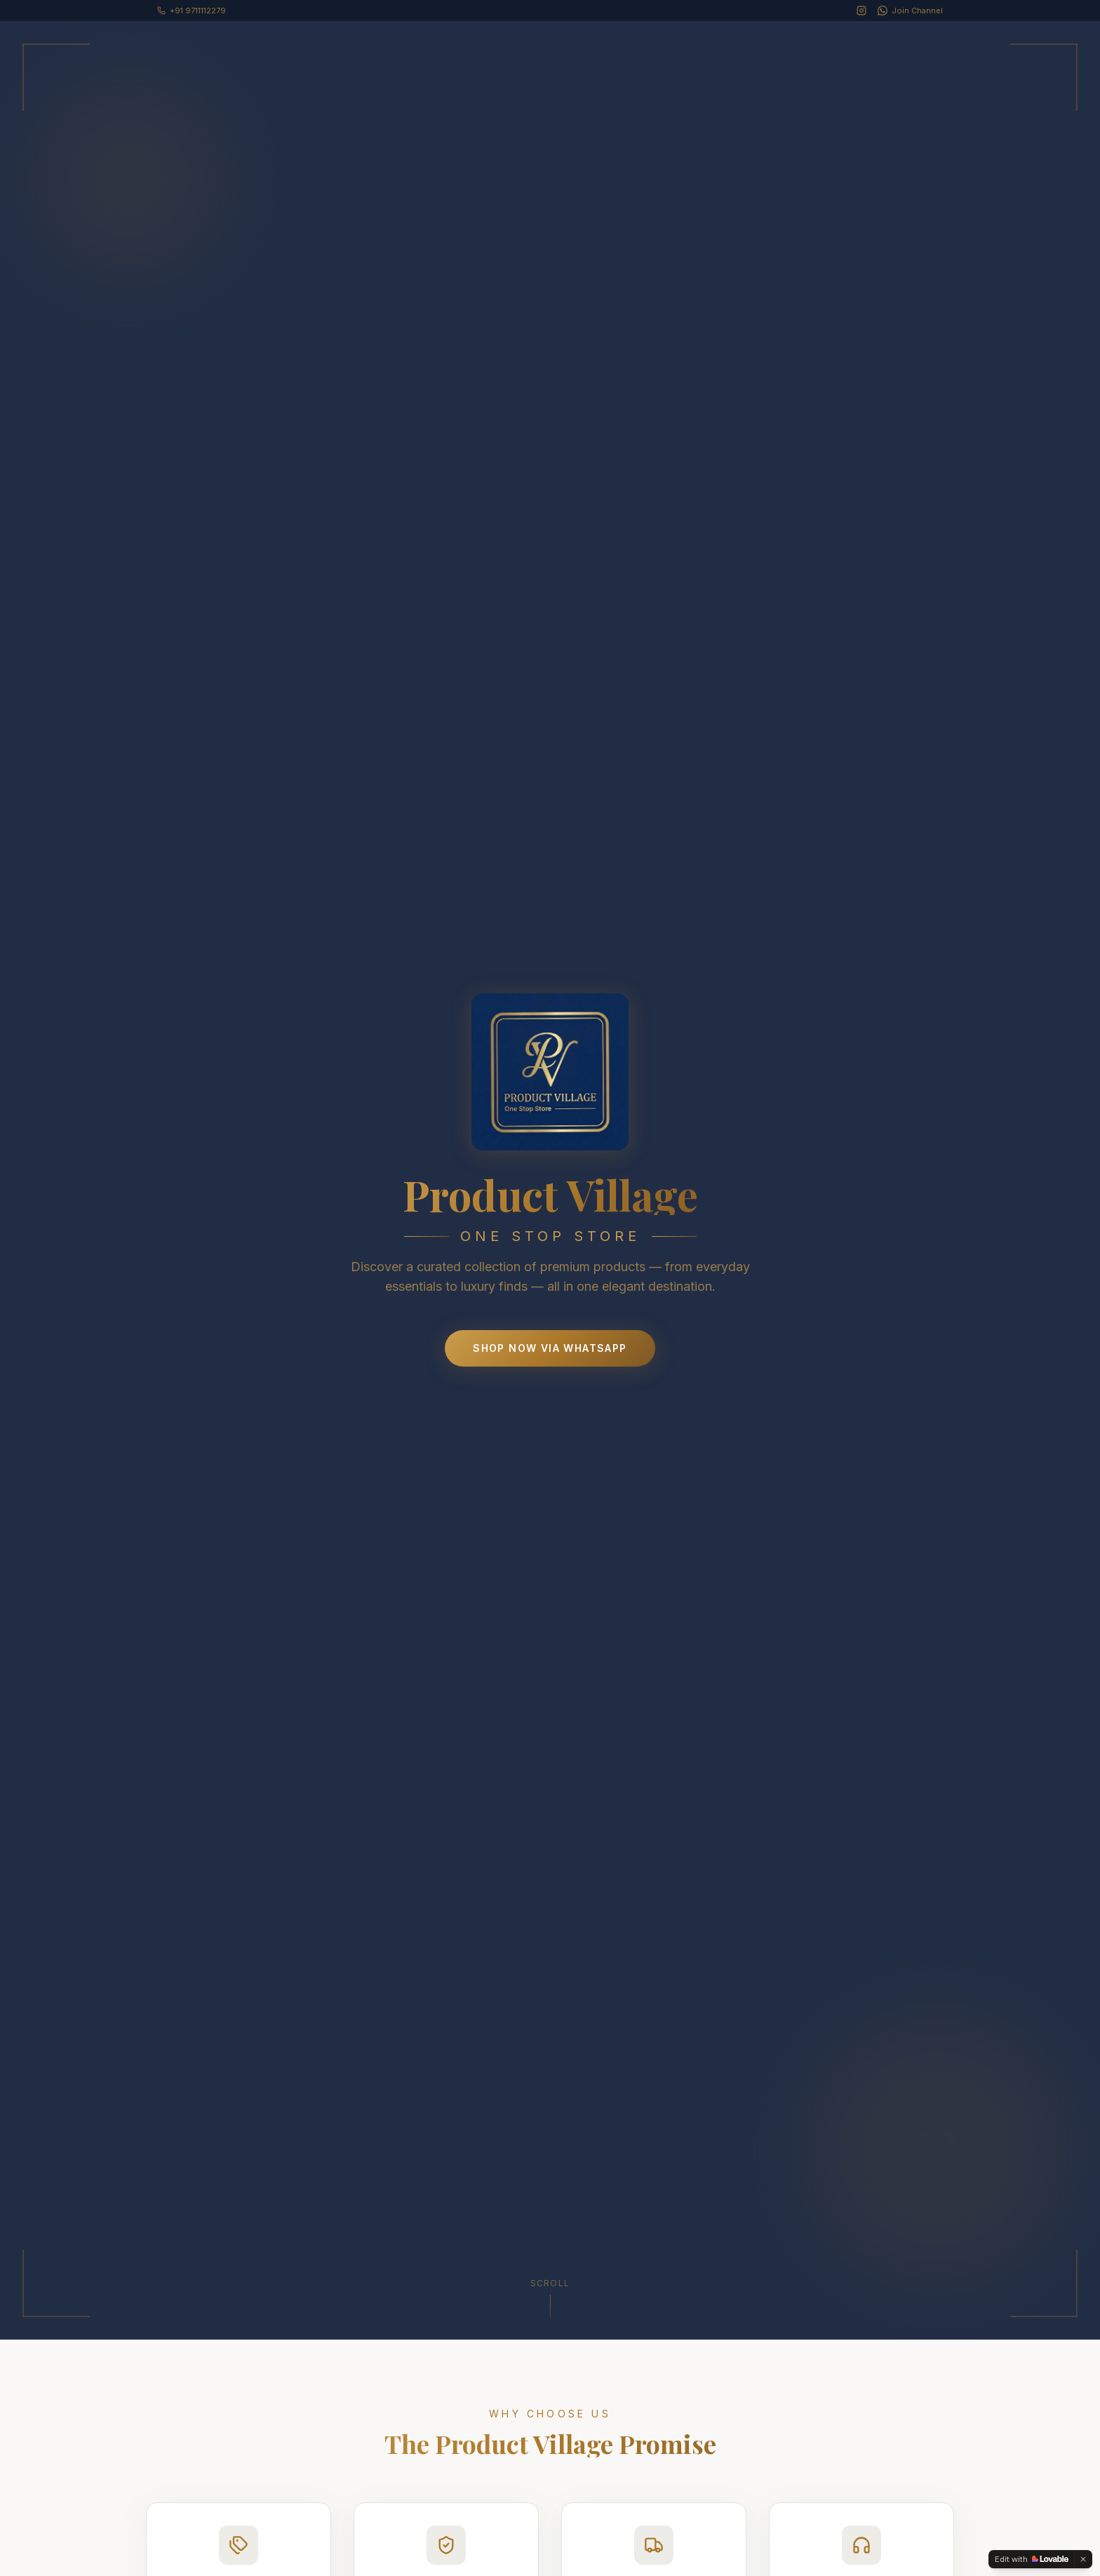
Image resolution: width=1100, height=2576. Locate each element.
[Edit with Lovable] (1031, 2559)
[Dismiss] (1083, 2559)
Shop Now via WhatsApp (549, 1348)
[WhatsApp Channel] (910, 11)
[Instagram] (861, 10)
